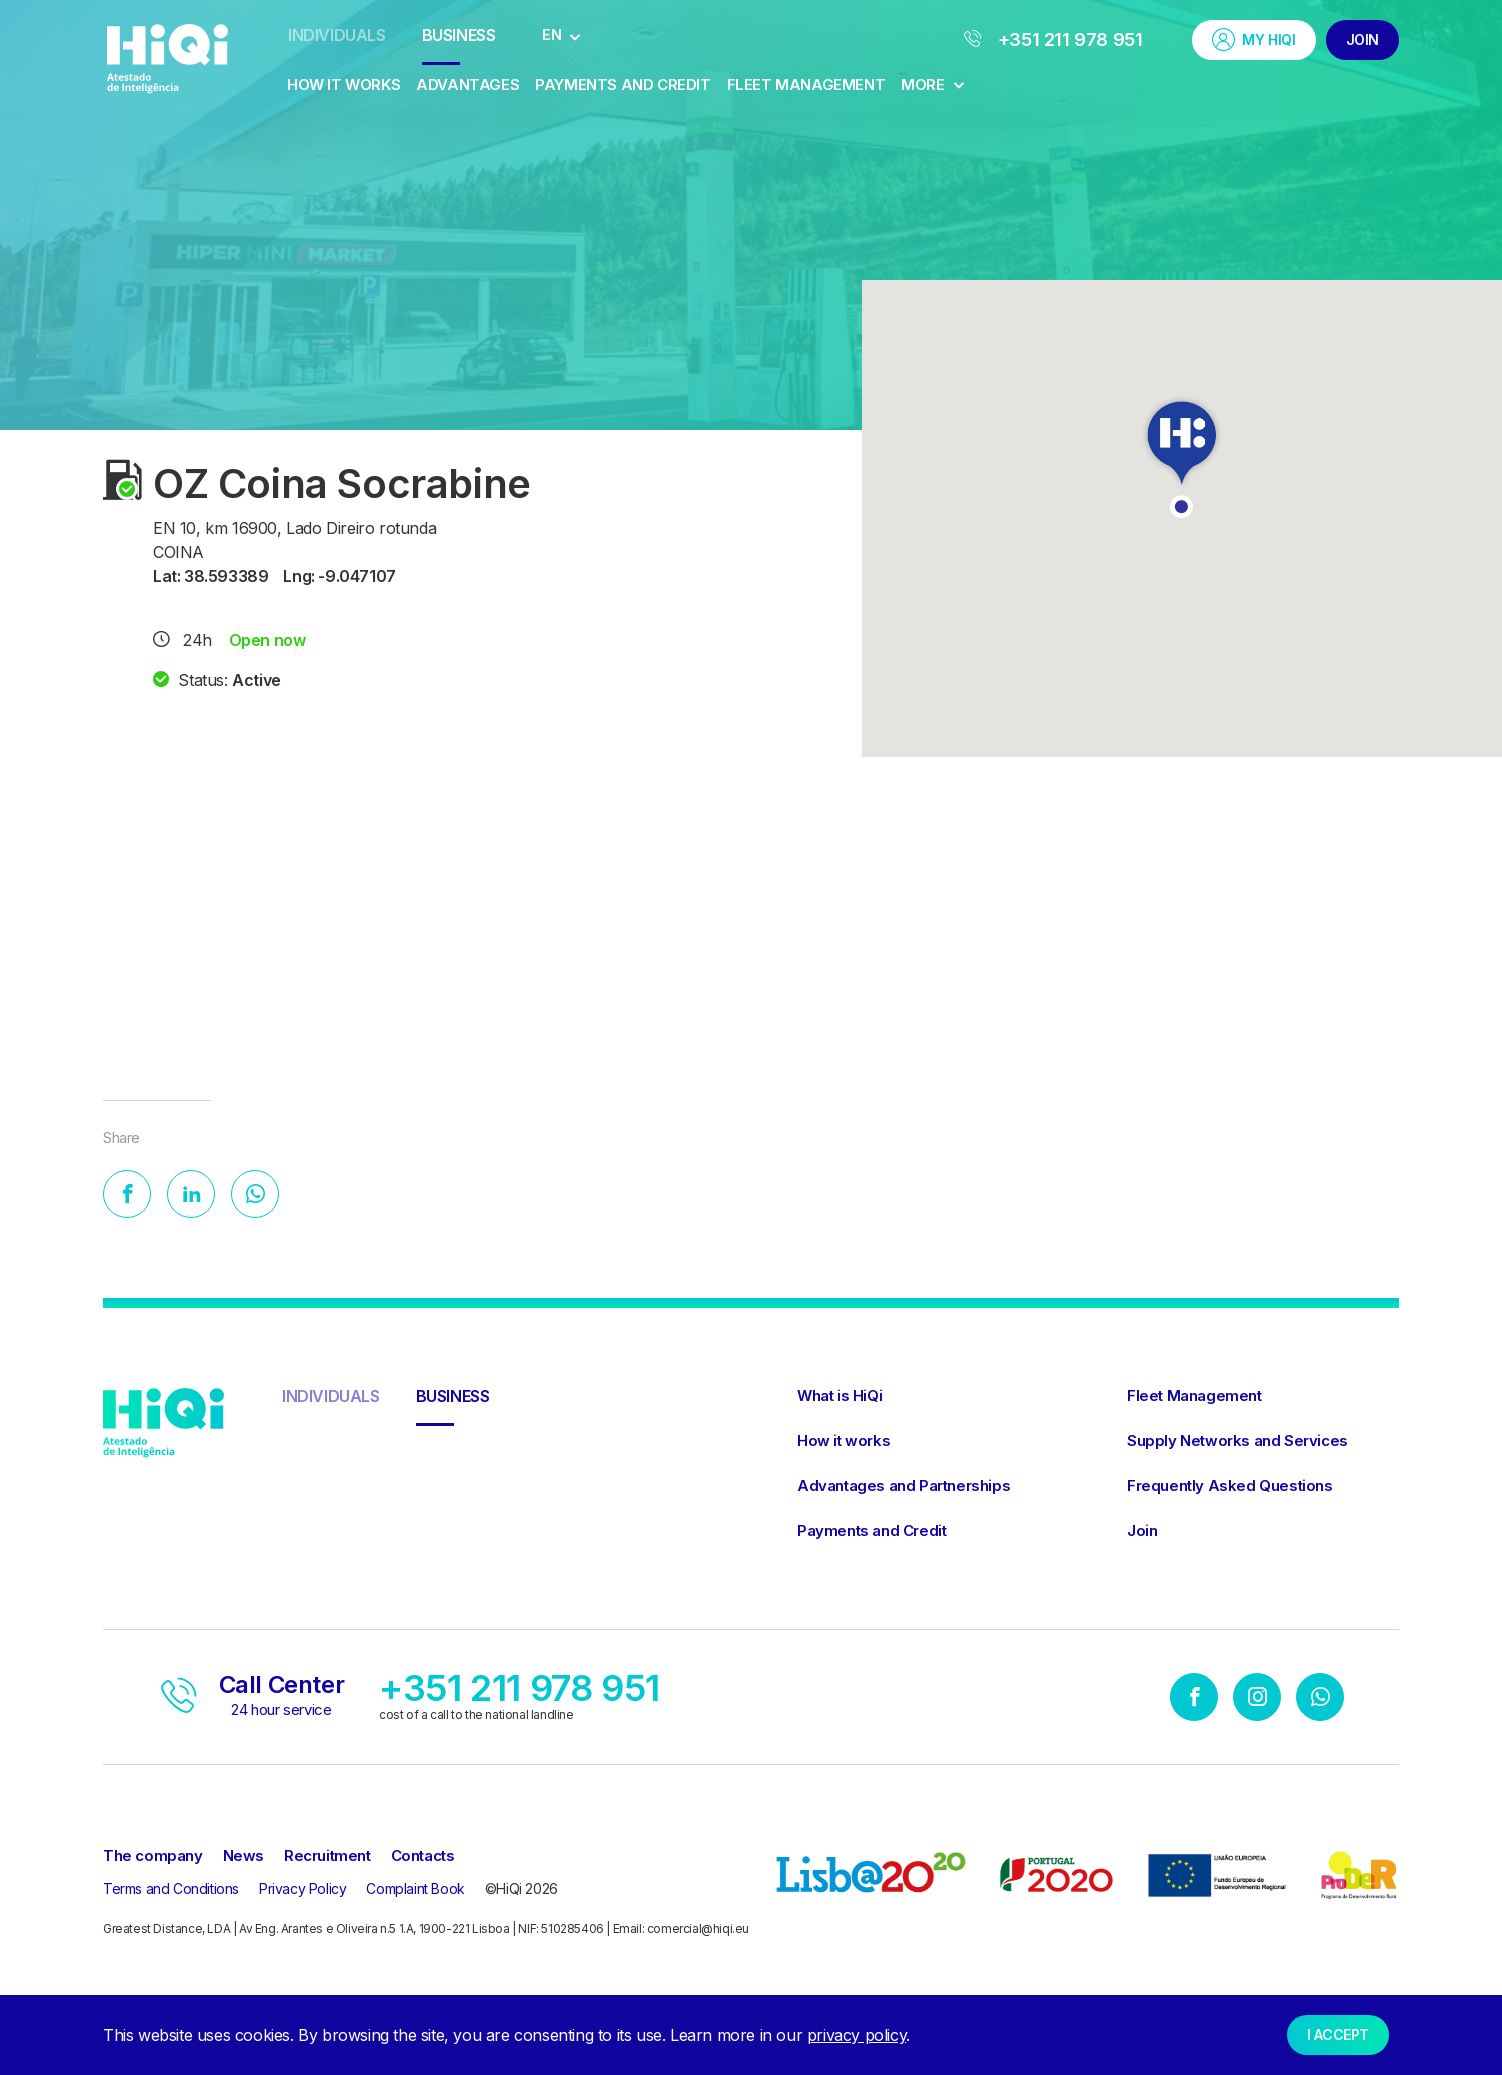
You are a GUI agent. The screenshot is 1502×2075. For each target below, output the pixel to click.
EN (551, 34)
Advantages (467, 84)
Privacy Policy (302, 1890)
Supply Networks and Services (1237, 1442)
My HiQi (1253, 39)
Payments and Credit (622, 84)
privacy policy (856, 2035)
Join (1362, 39)
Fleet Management (806, 84)
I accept (1338, 2034)
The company (153, 1857)
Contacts (423, 1857)
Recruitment (327, 1857)
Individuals (337, 35)
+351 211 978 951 (1053, 39)
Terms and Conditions (171, 1890)
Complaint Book (415, 1890)
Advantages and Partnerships (903, 1487)
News (243, 1857)
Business (459, 35)
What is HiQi (839, 1397)
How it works (343, 84)
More (932, 84)
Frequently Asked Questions (1230, 1487)
